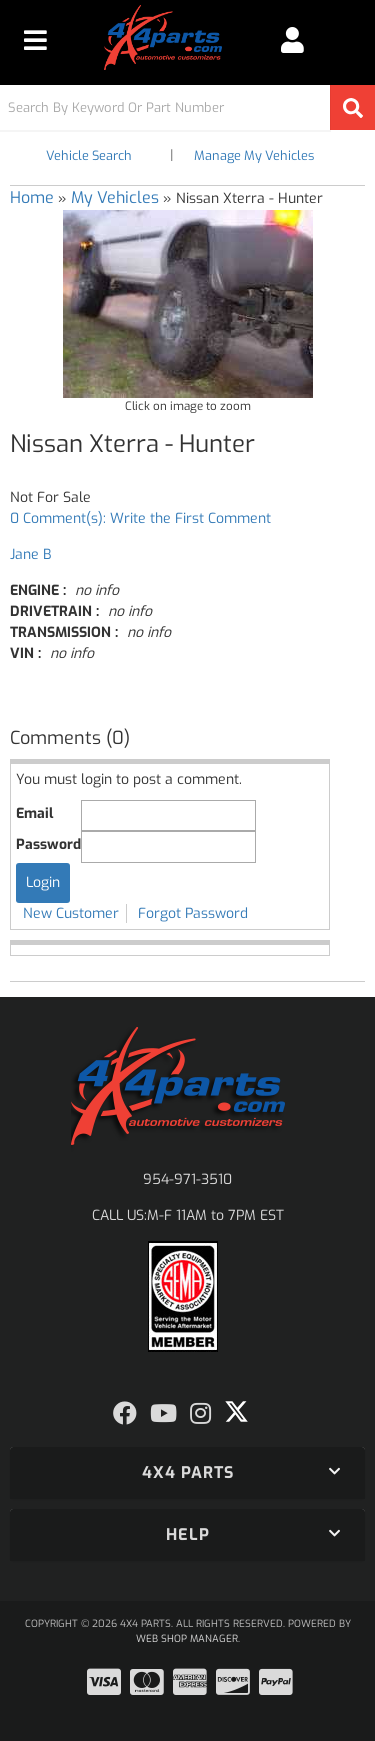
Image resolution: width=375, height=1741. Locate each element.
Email (34, 813)
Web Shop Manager (187, 1638)
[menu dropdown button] (35, 40)
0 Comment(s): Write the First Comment (140, 518)
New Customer (71, 913)
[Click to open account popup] (292, 40)
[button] (187, 107)
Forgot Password (193, 913)
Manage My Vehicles (254, 155)
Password (48, 844)
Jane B (30, 554)
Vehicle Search (89, 155)
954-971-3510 (187, 1179)
